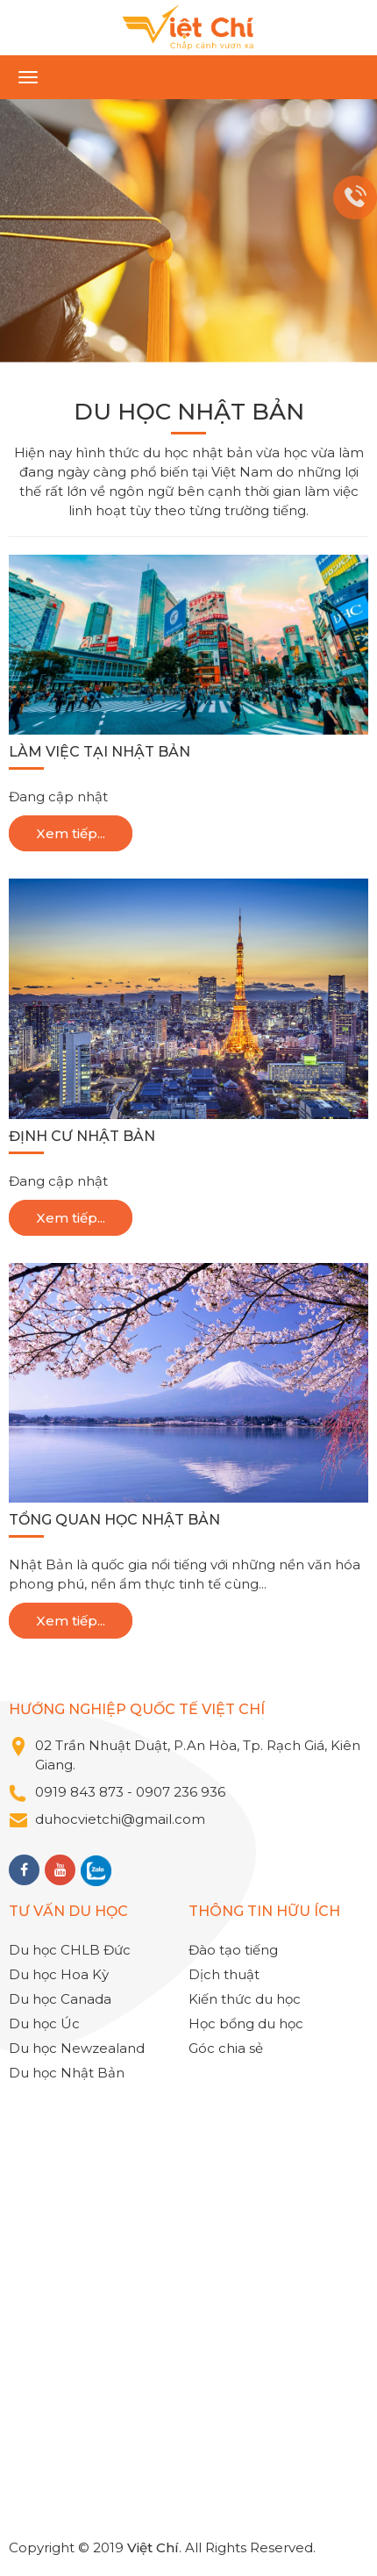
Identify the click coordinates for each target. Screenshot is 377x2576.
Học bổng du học (245, 2023)
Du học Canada (60, 1999)
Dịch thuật (224, 1974)
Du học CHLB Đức (70, 1949)
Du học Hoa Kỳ (59, 1974)
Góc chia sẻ (225, 2048)
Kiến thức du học (244, 1999)
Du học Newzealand (77, 2048)
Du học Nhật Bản (66, 2072)
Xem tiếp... (70, 833)
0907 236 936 (182, 1791)
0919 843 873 (79, 1791)
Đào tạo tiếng (233, 1949)
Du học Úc (44, 2023)
